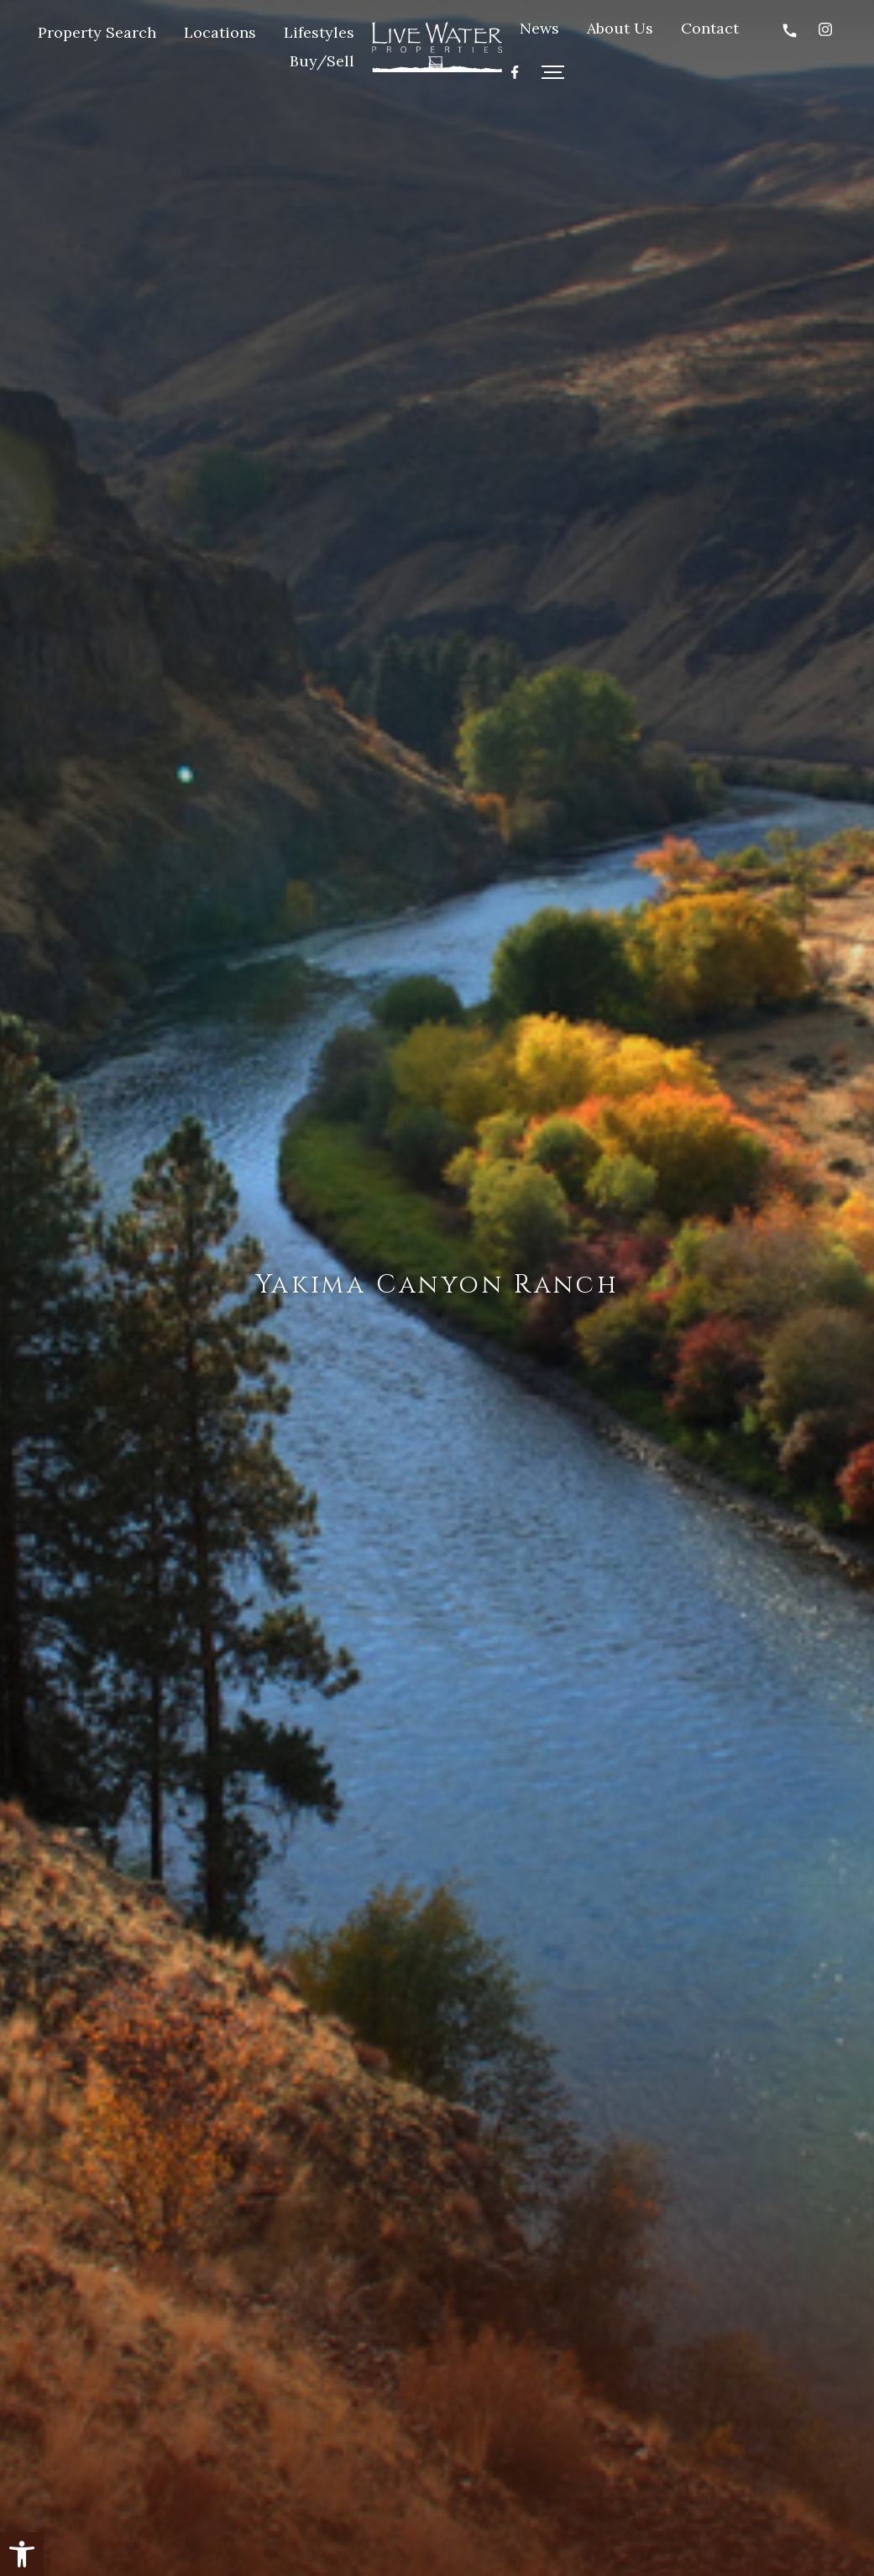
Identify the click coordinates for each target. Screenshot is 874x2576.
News (539, 28)
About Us (620, 28)
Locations (220, 32)
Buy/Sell (322, 61)
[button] (22, 2554)
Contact (710, 28)
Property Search (97, 32)
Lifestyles (319, 32)
